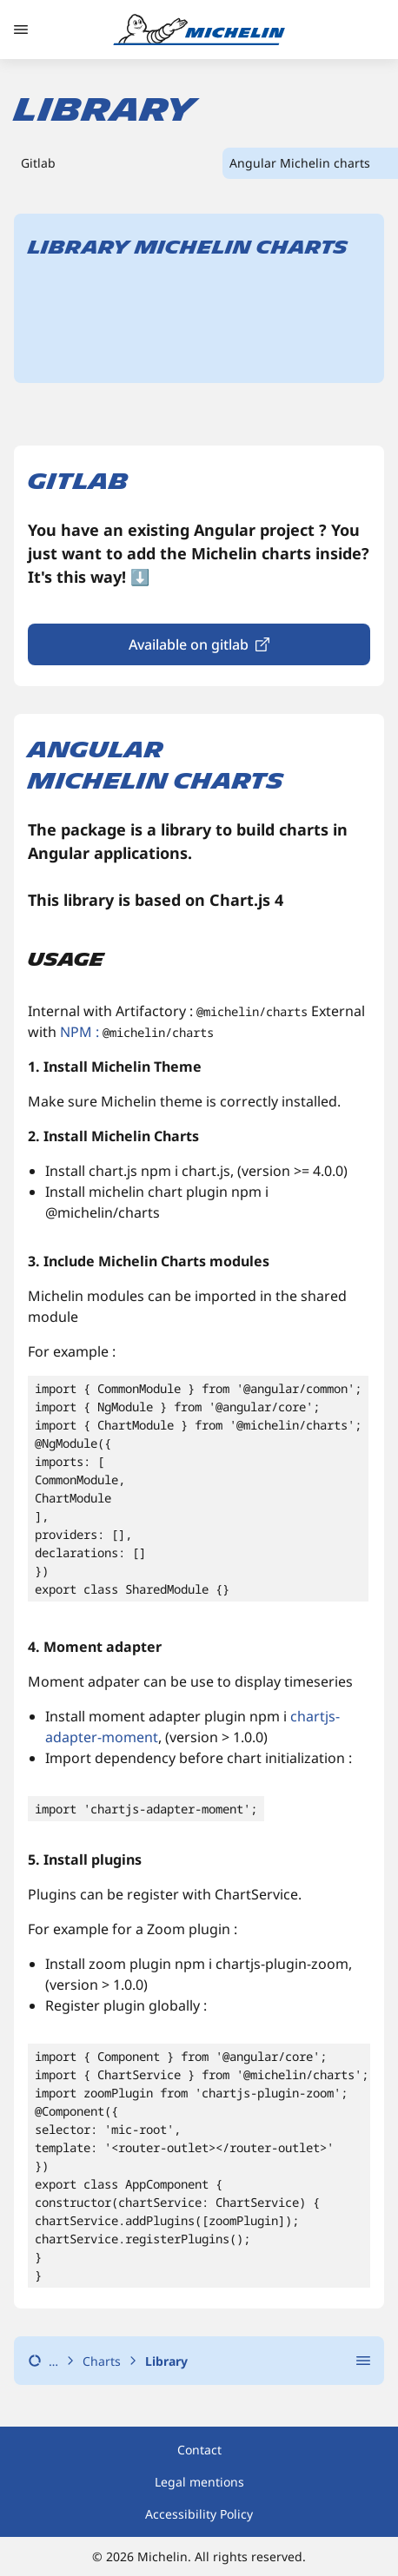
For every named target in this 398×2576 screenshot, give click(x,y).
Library (166, 2361)
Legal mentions (199, 2482)
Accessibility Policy (199, 2514)
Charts (102, 2361)
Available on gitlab (189, 644)
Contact (199, 2449)
